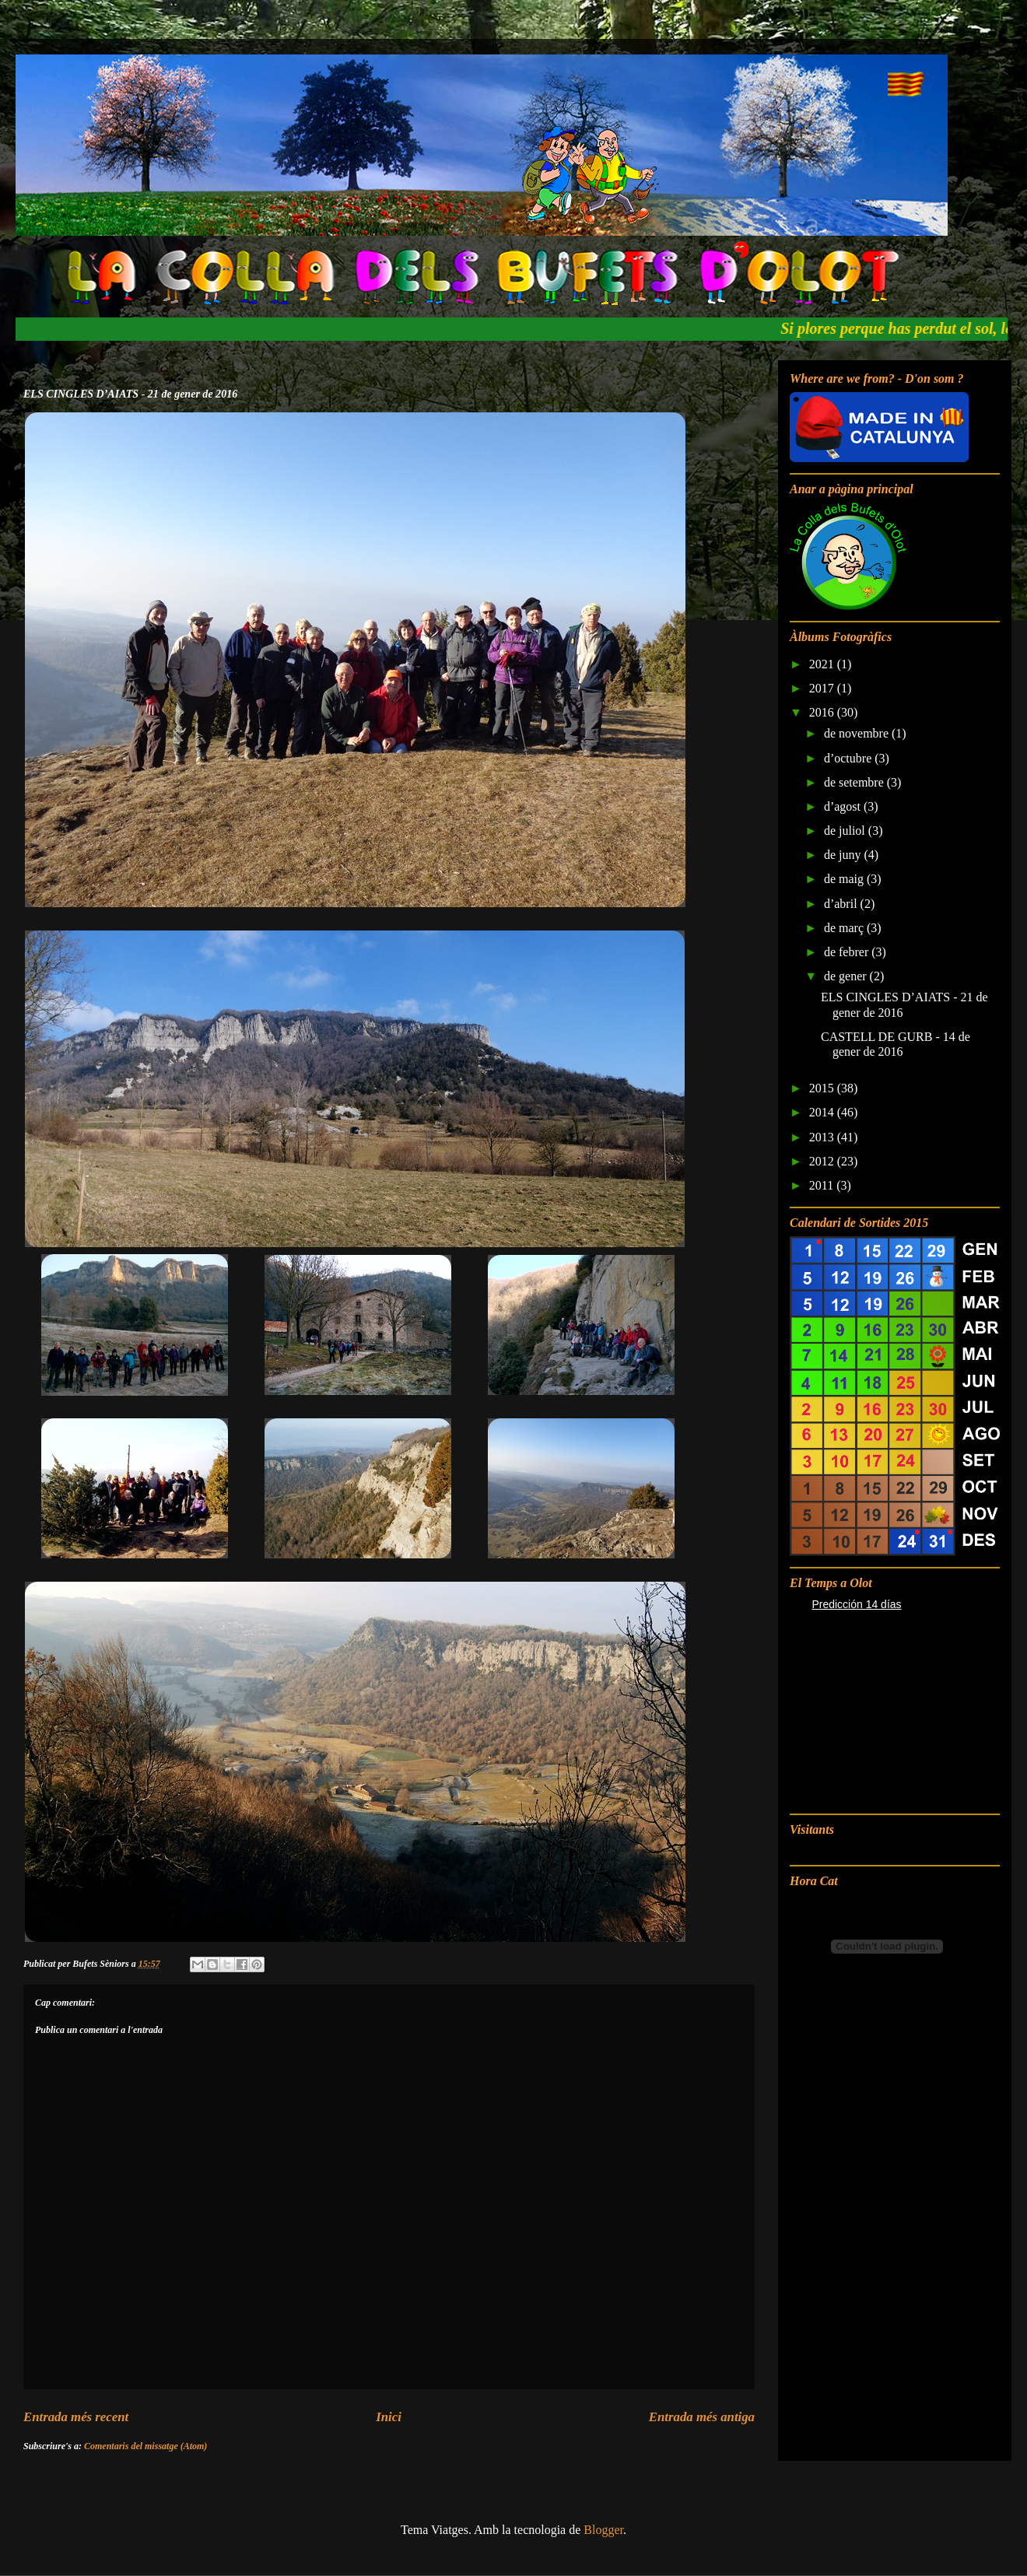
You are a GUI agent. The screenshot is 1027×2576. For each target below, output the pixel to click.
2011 (822, 1185)
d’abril (842, 903)
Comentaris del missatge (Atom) (145, 2446)
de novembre (858, 733)
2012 (823, 1161)
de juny (844, 854)
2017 (823, 688)
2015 (823, 1088)
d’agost (844, 806)
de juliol (846, 830)
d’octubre (849, 758)
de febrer (847, 952)
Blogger (603, 2529)
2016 (823, 712)
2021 (823, 664)
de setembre (855, 782)
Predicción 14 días (856, 1604)
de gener (847, 976)
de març (845, 927)
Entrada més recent (75, 2417)
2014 (823, 1112)
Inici (388, 2417)
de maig (845, 878)
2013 (823, 1137)
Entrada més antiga (702, 2417)
